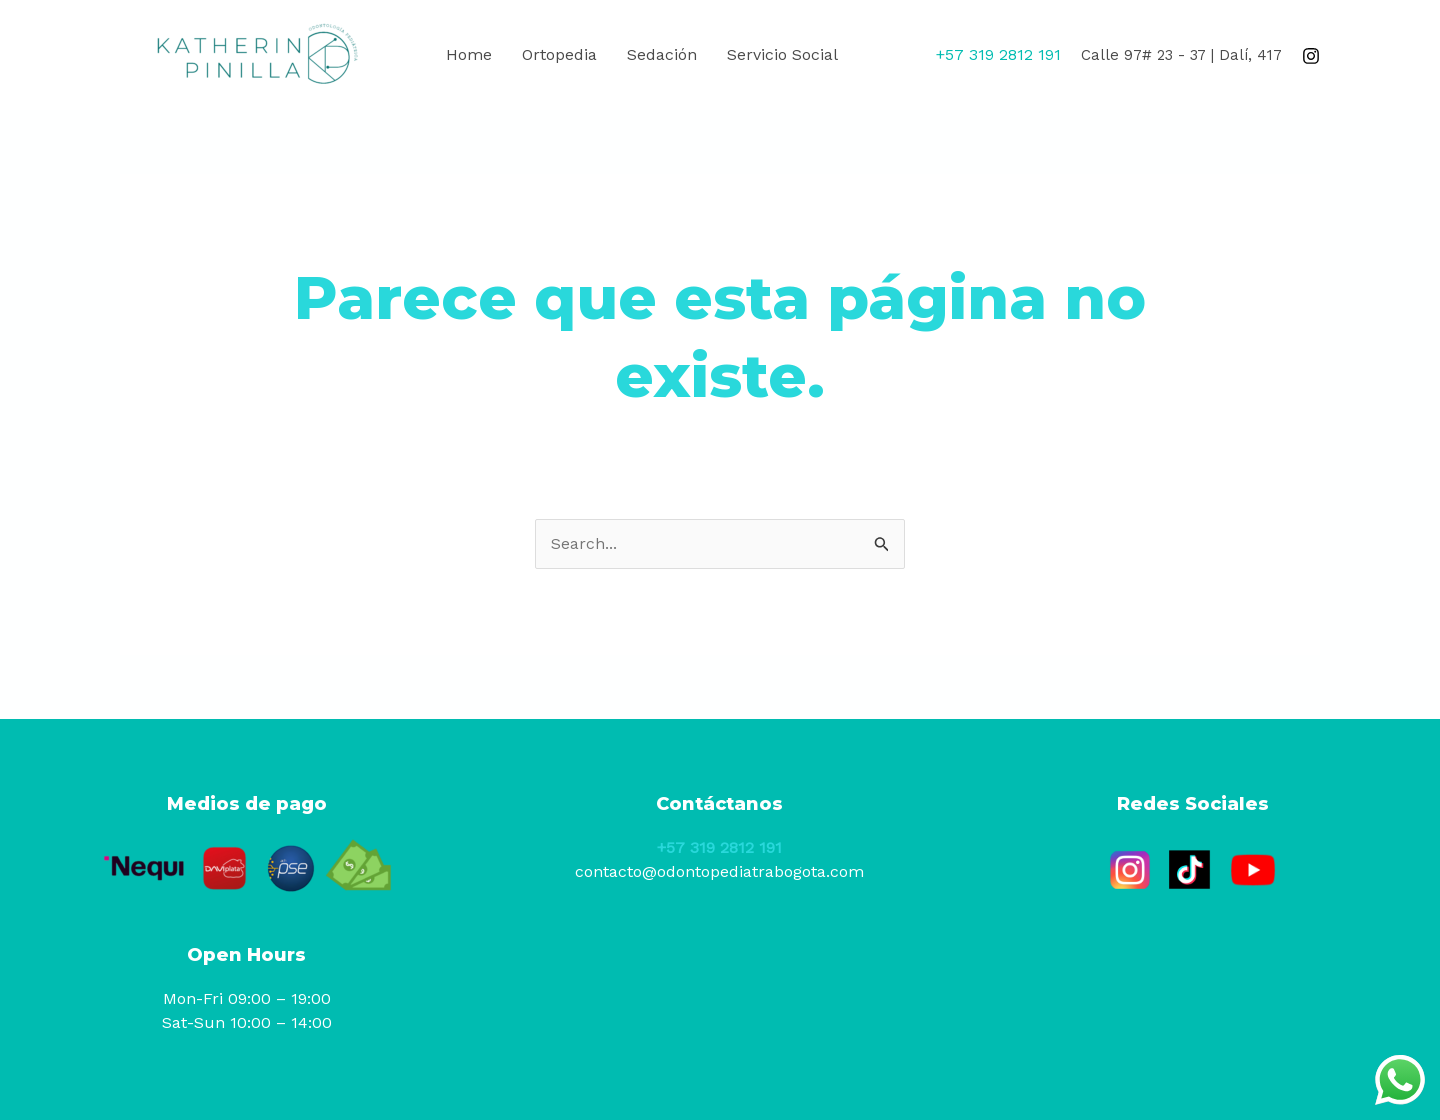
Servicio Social (782, 54)
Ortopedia (559, 54)
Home (469, 54)
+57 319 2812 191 (719, 847)
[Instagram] (1311, 56)
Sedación (662, 54)
